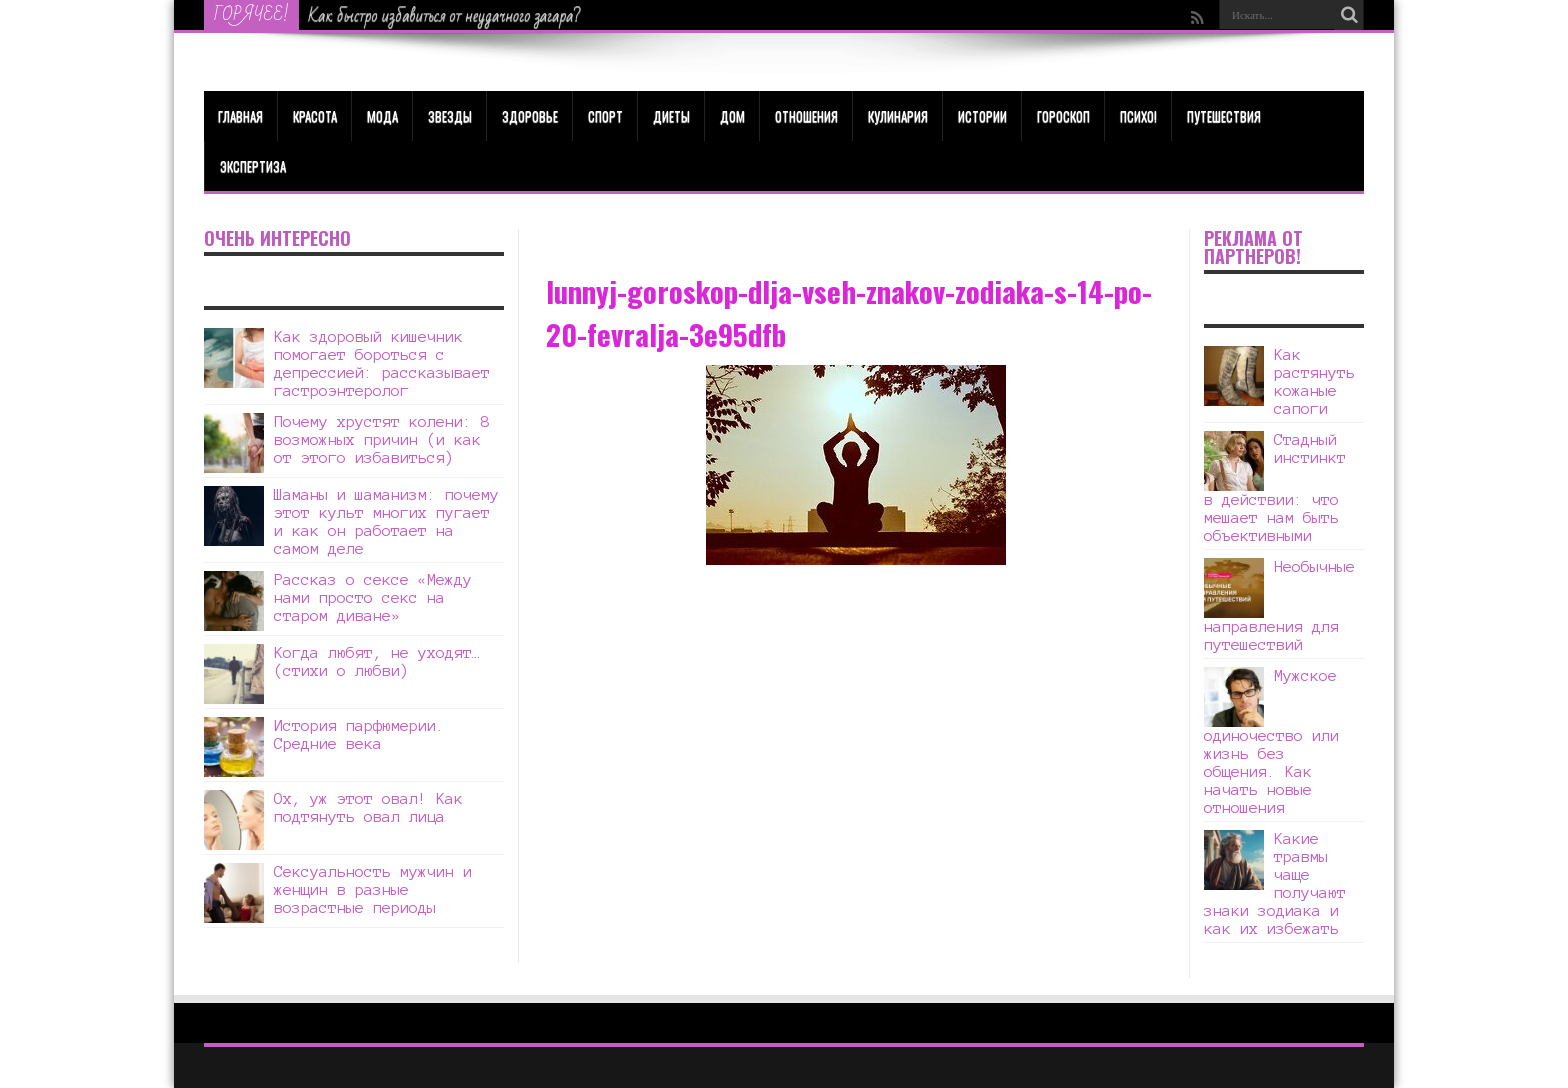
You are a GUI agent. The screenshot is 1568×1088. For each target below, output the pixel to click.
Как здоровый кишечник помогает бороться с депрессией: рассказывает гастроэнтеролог (382, 363)
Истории (982, 116)
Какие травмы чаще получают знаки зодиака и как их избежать (1275, 883)
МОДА (382, 116)
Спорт (605, 116)
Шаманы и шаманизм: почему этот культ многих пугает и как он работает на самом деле (386, 521)
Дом (732, 116)
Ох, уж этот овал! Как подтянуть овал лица (368, 807)
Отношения (806, 116)
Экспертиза (253, 166)
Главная (240, 116)
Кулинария (898, 116)
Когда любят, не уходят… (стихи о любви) (377, 661)
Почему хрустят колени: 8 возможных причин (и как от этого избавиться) (382, 439)
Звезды (450, 116)
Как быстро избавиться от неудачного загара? (445, 16)
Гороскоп (1063, 116)
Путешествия (1224, 116)
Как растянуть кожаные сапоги (1314, 381)
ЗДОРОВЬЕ (530, 116)
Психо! (1138, 116)
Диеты (671, 116)
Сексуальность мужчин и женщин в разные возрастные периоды (373, 889)
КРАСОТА (315, 116)
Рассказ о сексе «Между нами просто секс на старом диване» (373, 597)
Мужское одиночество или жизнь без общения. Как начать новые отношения (1271, 741)
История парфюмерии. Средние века (359, 734)
